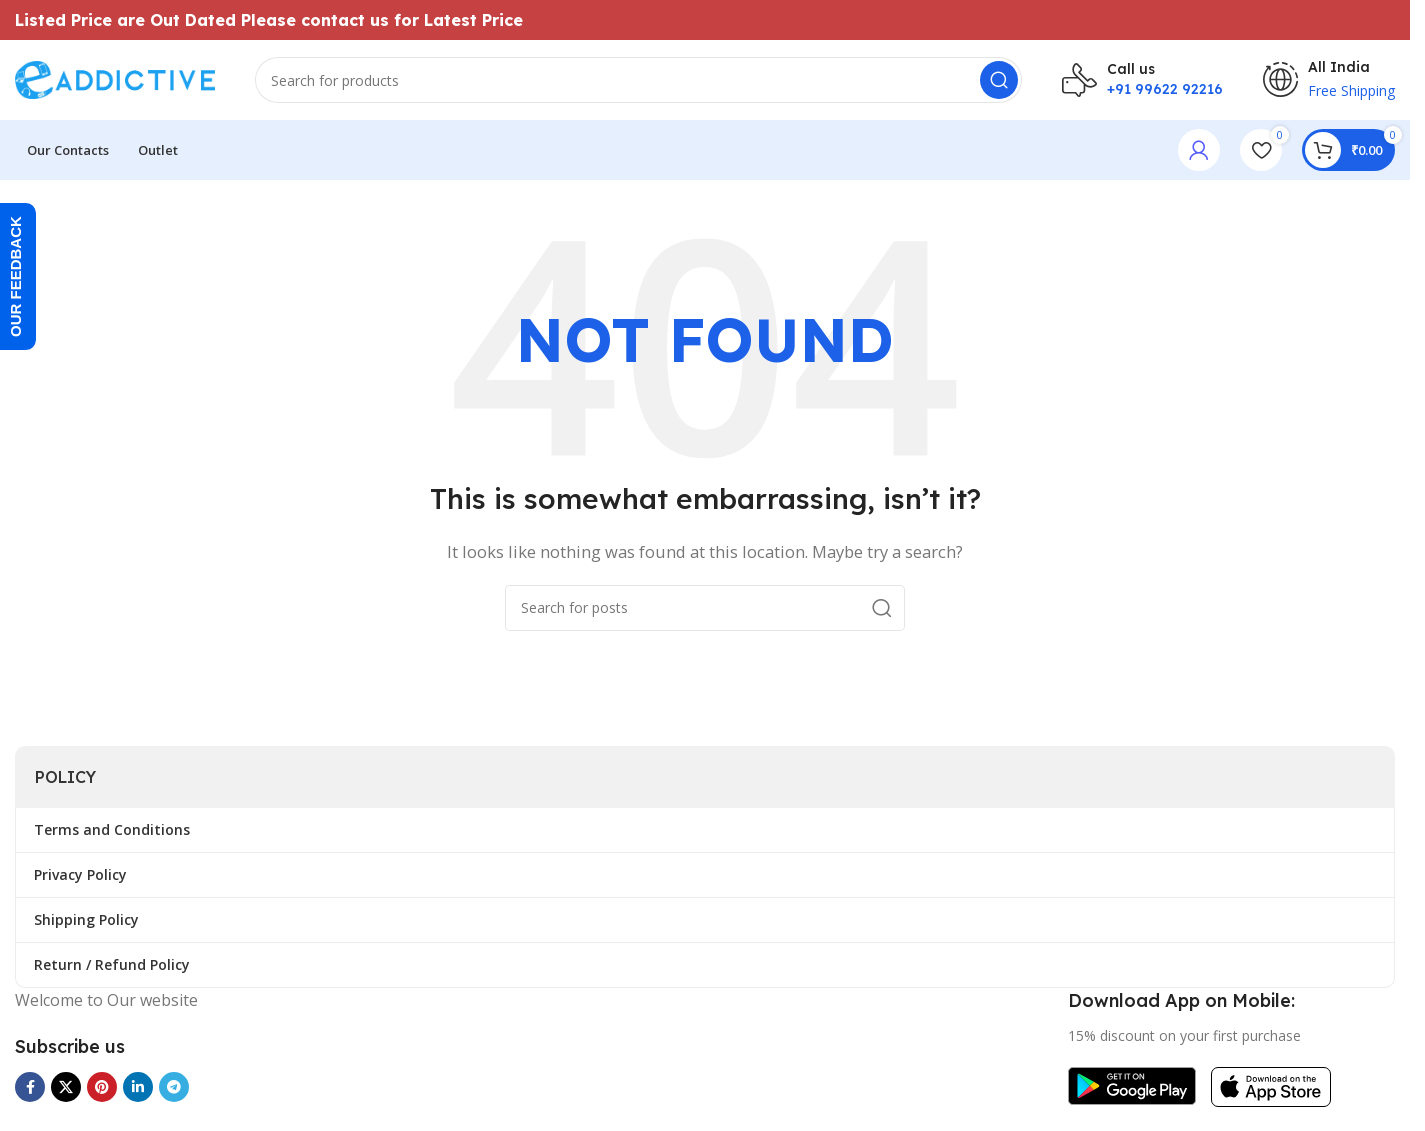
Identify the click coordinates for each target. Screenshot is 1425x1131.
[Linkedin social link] (138, 1087)
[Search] (638, 80)
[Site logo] (115, 78)
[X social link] (66, 1087)
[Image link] (1132, 1084)
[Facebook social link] (30, 1087)
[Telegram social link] (174, 1087)
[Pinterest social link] (102, 1087)
